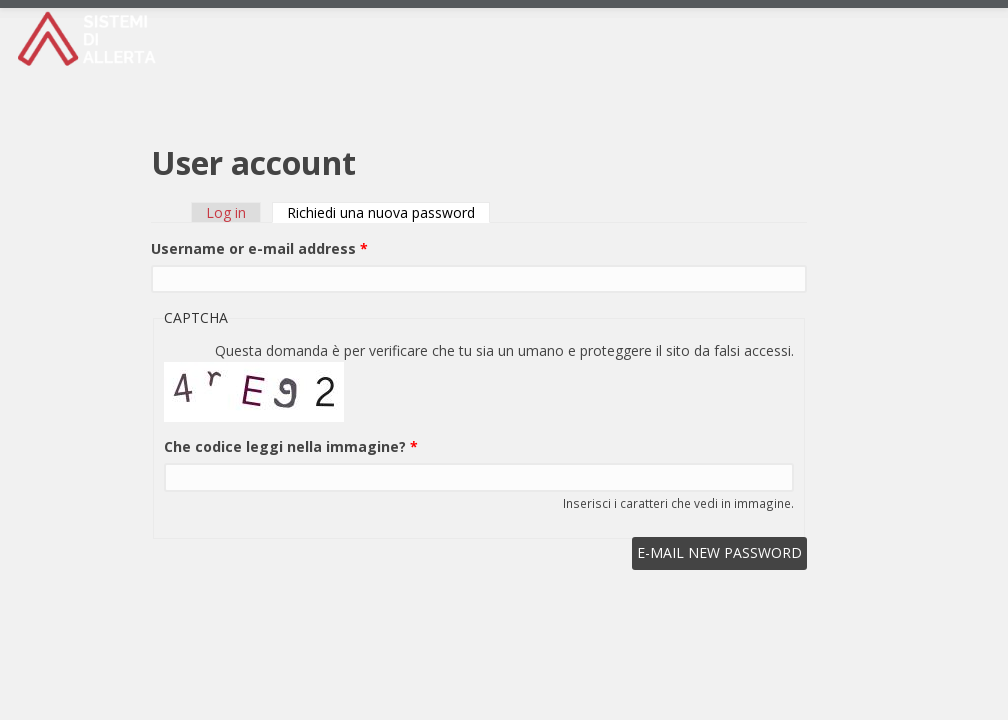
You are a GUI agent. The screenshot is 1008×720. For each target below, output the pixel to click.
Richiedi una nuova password (388, 212)
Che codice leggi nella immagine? (291, 446)
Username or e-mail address (259, 248)
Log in (226, 212)
